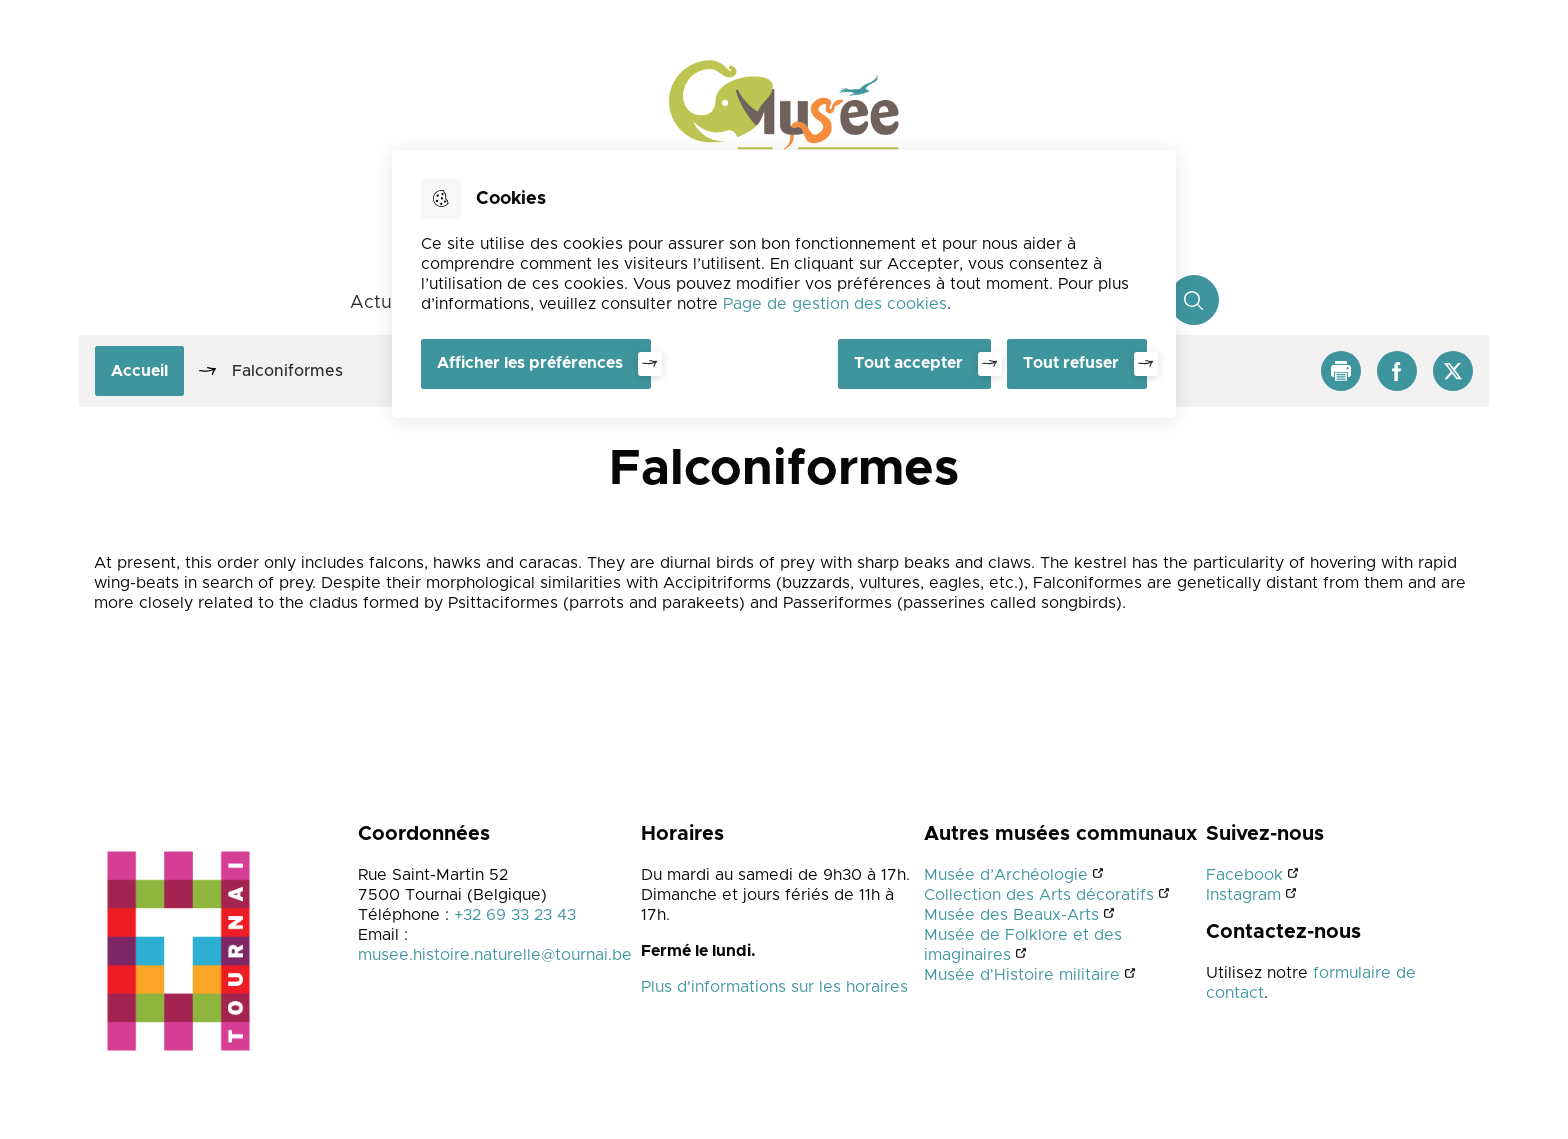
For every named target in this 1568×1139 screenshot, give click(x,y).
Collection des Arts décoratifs (1039, 895)
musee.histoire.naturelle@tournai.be (495, 955)
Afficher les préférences (530, 363)
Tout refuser (1071, 363)
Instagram (1243, 895)
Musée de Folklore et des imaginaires (1023, 945)
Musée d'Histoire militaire (1022, 975)
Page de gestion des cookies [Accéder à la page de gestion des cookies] (835, 304)
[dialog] (784, 284)
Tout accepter (908, 363)
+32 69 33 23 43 (515, 915)
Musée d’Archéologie (1006, 875)
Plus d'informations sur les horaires (774, 987)
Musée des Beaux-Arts (1011, 915)
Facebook (1244, 875)
